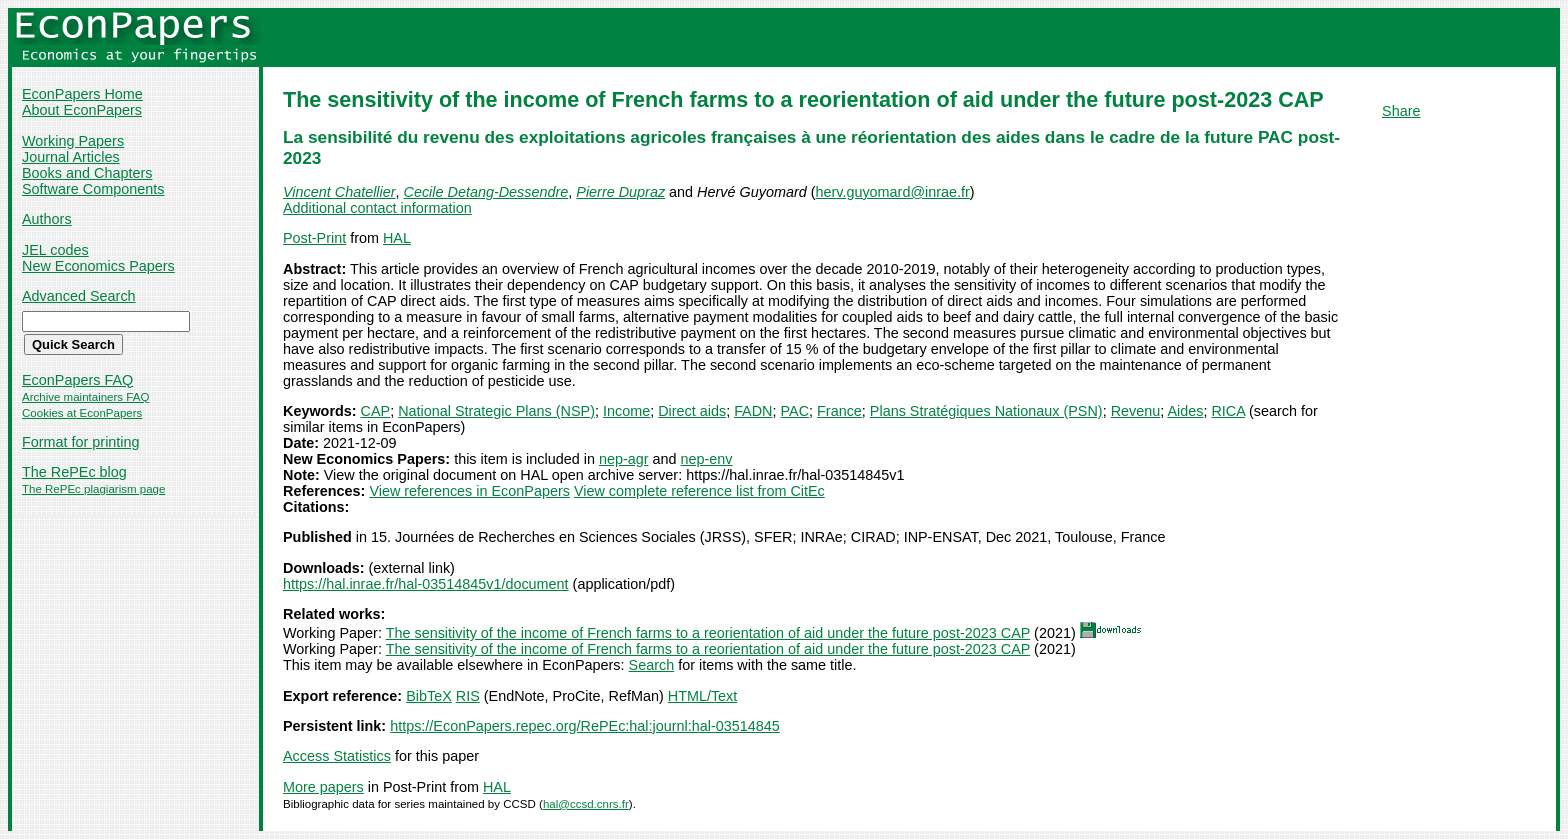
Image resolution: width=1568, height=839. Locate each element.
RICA (1228, 411)
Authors (47, 219)
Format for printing (81, 442)
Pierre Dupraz (620, 192)
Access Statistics (337, 756)
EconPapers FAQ (77, 380)
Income (626, 411)
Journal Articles (71, 157)
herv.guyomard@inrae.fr (892, 192)
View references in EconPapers (469, 491)
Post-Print (314, 238)
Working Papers (73, 141)
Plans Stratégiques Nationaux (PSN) (986, 411)
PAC (795, 411)
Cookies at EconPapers (82, 413)
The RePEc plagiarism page (93, 489)
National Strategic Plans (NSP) (496, 411)
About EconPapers (82, 110)
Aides (1185, 411)
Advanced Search (79, 296)
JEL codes (55, 250)
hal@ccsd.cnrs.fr (586, 804)
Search (652, 665)
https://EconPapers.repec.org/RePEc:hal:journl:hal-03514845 (585, 726)
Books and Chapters (87, 173)
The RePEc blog (74, 472)
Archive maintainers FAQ (85, 397)
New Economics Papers (98, 266)
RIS (468, 696)
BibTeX (429, 696)
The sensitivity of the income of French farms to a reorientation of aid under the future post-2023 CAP (708, 633)
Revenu (1136, 411)
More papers (323, 787)
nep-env (707, 459)
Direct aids (692, 411)
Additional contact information (377, 208)
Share (1401, 111)
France (839, 411)
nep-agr (624, 459)
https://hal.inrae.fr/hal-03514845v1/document (426, 584)
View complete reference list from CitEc (699, 491)
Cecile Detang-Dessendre (486, 192)
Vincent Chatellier (339, 192)
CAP (376, 411)
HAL (397, 238)
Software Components (93, 189)
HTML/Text (703, 696)
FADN (753, 411)
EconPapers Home (82, 94)
